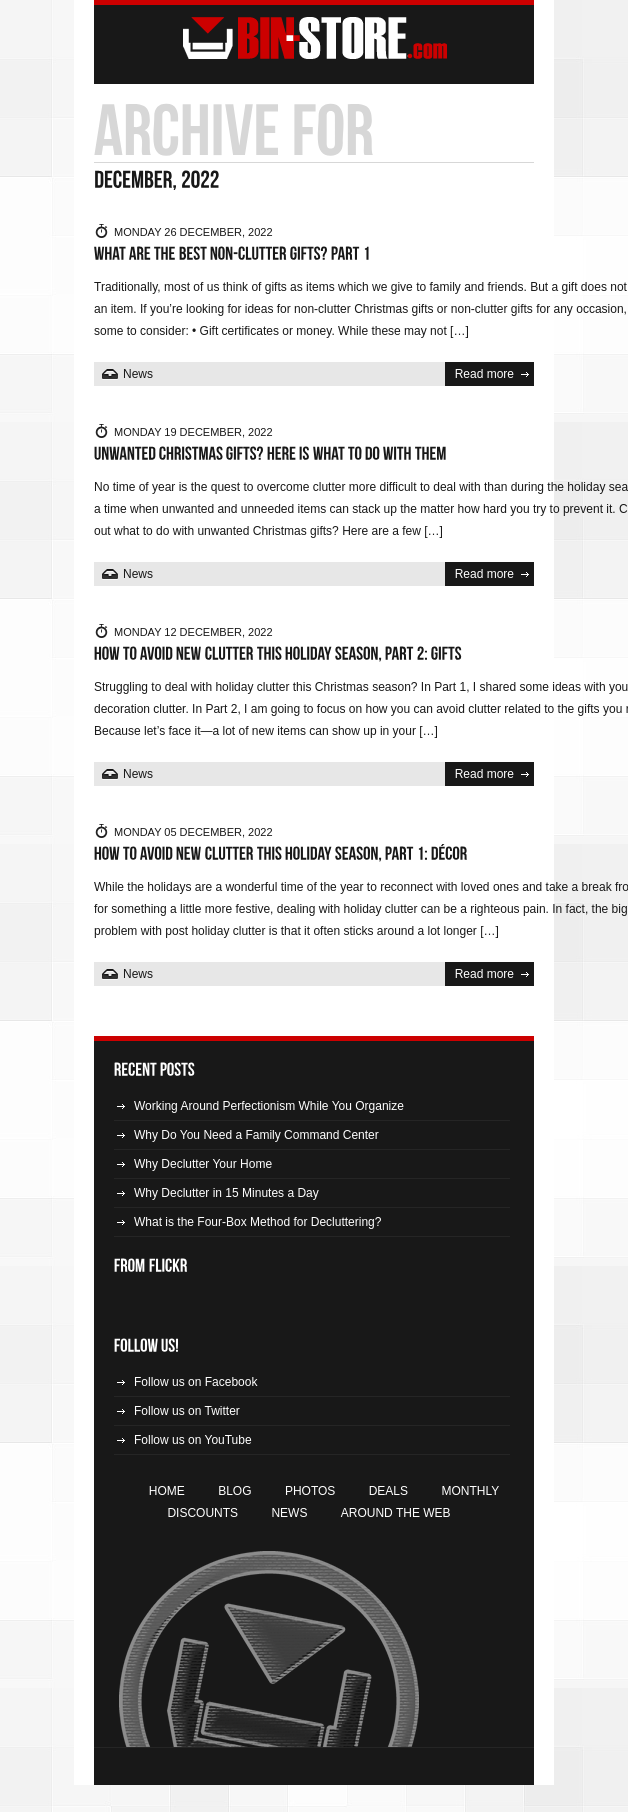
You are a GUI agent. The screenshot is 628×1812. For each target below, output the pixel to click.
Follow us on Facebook (195, 1382)
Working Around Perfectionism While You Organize (269, 1106)
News (138, 374)
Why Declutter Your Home (203, 1164)
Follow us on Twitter (187, 1411)
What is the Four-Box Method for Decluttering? (257, 1222)
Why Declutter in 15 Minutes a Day (226, 1193)
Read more (484, 374)
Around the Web (396, 1513)
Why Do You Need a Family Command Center (256, 1135)
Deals (388, 1491)
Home (167, 1491)
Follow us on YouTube (193, 1440)
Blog (234, 1491)
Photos (310, 1491)
